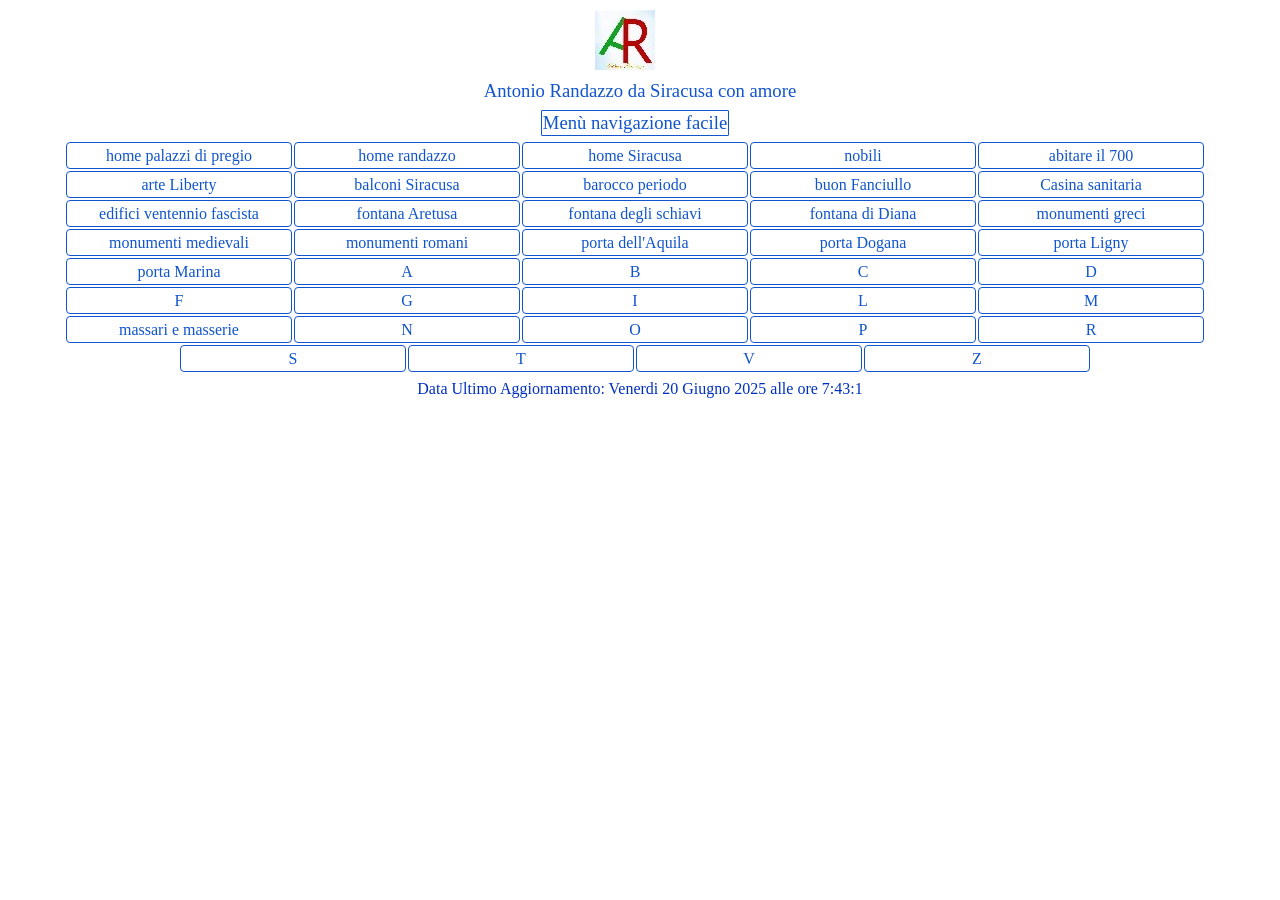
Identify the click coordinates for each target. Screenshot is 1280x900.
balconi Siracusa (406, 184)
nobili (862, 155)
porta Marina (178, 271)
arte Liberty (178, 184)
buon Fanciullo (863, 184)
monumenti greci (1091, 213)
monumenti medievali (179, 242)
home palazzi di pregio (179, 155)
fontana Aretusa (407, 213)
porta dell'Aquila (634, 242)
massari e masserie (179, 329)
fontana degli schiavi (634, 213)
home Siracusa (635, 155)
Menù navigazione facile (635, 122)
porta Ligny (1090, 242)
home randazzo (406, 155)
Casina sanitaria (1091, 184)
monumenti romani (407, 242)
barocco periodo (635, 184)
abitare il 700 (1091, 155)
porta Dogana (863, 242)
